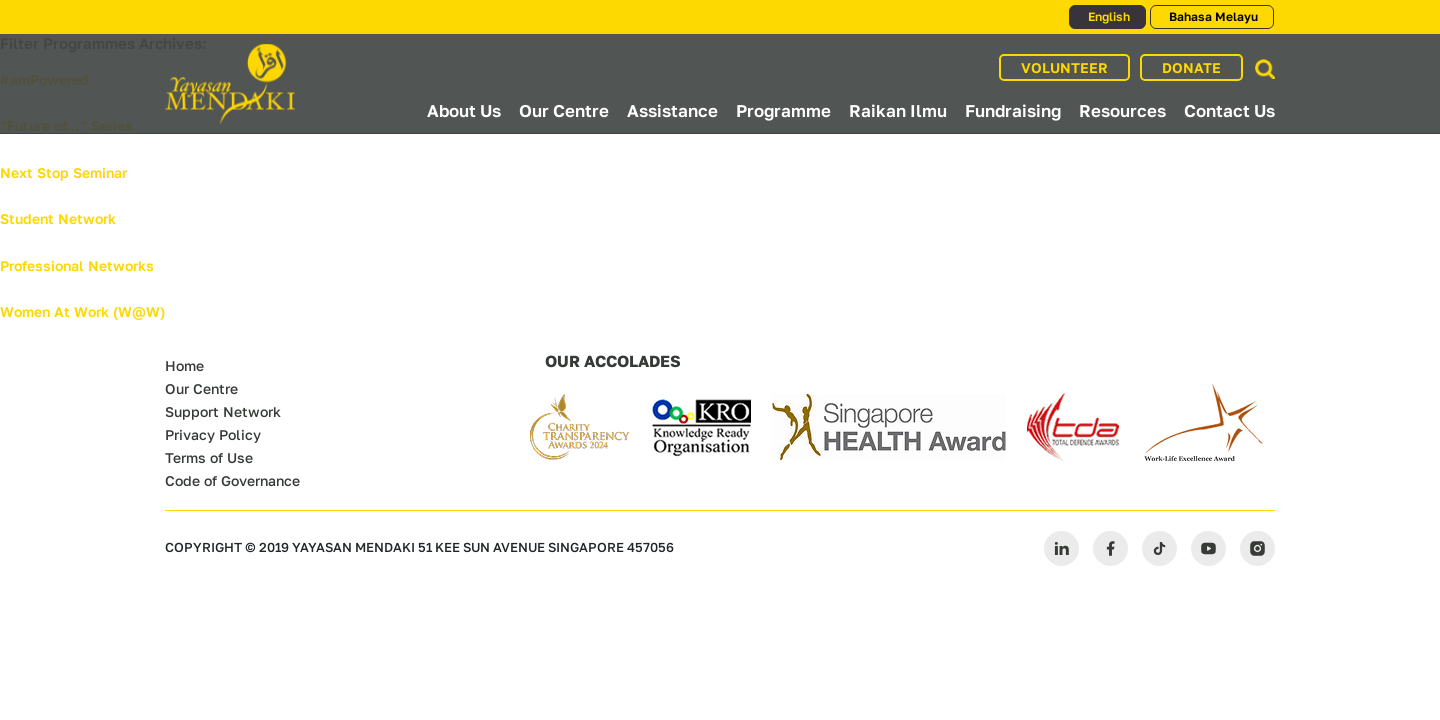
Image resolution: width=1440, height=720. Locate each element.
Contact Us (1229, 110)
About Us (464, 110)
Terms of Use (209, 457)
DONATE (1191, 67)
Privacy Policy (213, 434)
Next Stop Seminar (63, 172)
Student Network (58, 218)
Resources (1122, 110)
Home (184, 365)
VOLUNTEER (1064, 67)
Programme (783, 110)
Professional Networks (77, 265)
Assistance (672, 110)
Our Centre (564, 110)
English (1107, 16)
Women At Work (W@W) (82, 311)
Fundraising (1013, 110)
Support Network (223, 411)
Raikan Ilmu (898, 110)
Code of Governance (232, 480)
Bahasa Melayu (1212, 16)
